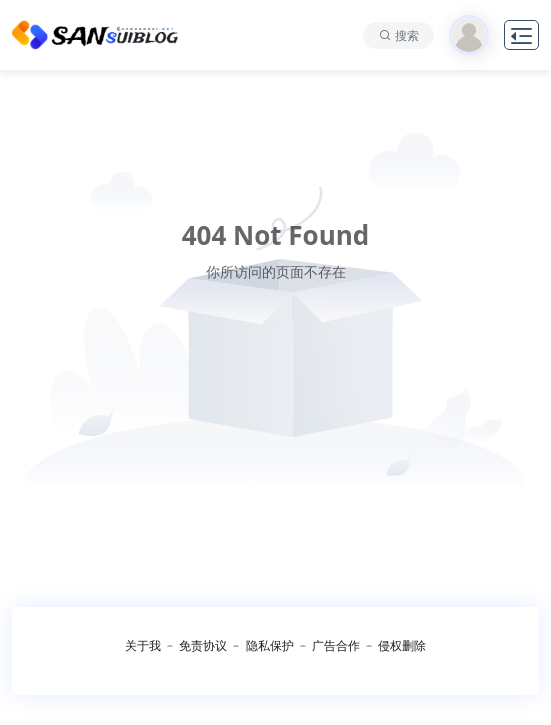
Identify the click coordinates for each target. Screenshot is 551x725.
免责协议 (203, 645)
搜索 (407, 35)
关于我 (143, 645)
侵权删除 (402, 645)
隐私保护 (270, 645)
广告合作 (336, 645)
